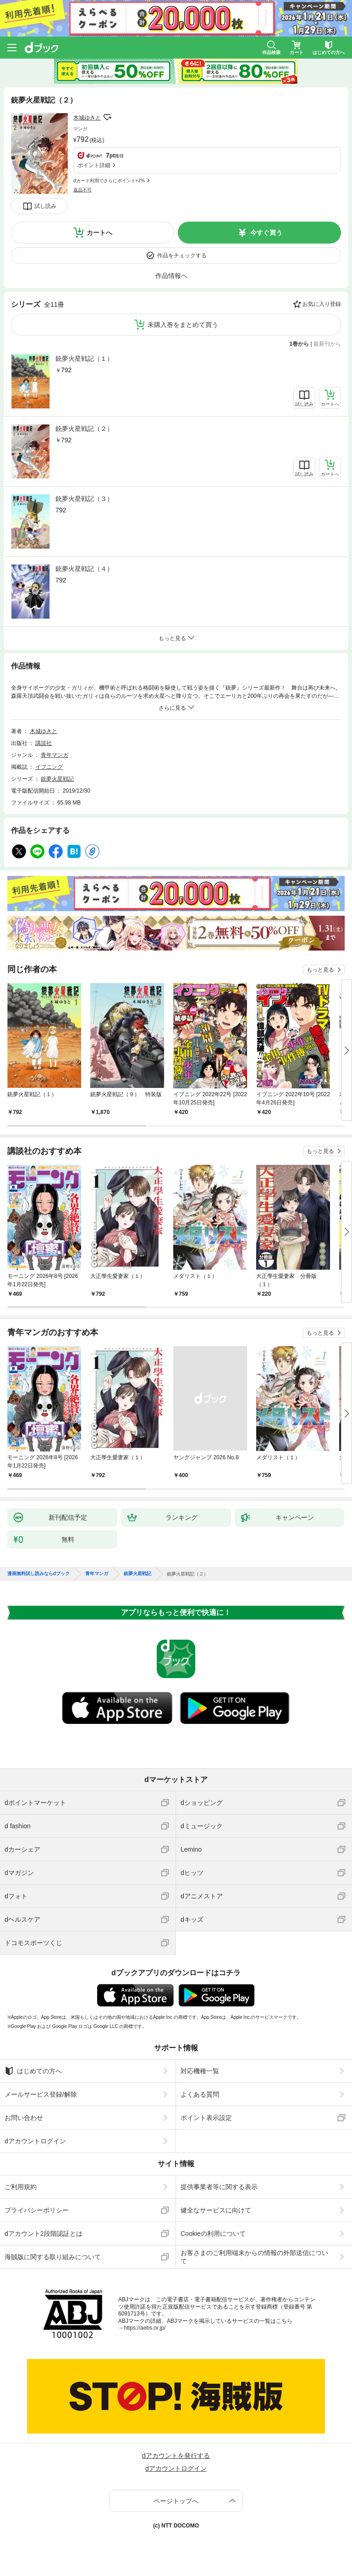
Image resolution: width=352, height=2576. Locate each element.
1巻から (299, 344)
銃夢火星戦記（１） (84, 358)
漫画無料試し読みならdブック (38, 1573)
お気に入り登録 (321, 304)
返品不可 (82, 189)
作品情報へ (171, 275)
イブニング (49, 767)
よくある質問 (200, 2094)
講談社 (43, 743)
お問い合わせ (24, 2117)
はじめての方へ (33, 2071)
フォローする (107, 117)
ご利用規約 (21, 2186)
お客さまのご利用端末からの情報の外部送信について (254, 2257)
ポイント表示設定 (206, 2117)
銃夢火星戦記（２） (84, 428)
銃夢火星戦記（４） (84, 568)
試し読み (45, 206)
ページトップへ (176, 2501)
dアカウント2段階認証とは (43, 2233)
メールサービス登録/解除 (41, 2094)
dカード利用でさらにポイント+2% (109, 180)
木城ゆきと (87, 117)
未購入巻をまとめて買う (183, 324)
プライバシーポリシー (37, 2210)
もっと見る (320, 970)
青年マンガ (54, 755)
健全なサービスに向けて (216, 2210)
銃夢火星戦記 (57, 779)
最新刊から (327, 344)
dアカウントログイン (35, 2141)
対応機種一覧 (200, 2071)
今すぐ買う (266, 232)
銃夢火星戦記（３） (84, 498)
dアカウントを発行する (176, 2455)
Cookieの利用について (213, 2233)
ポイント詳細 (93, 165)
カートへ (99, 232)
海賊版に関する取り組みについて (53, 2257)
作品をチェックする (182, 255)
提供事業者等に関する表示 (219, 2186)
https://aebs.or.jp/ (144, 2328)
